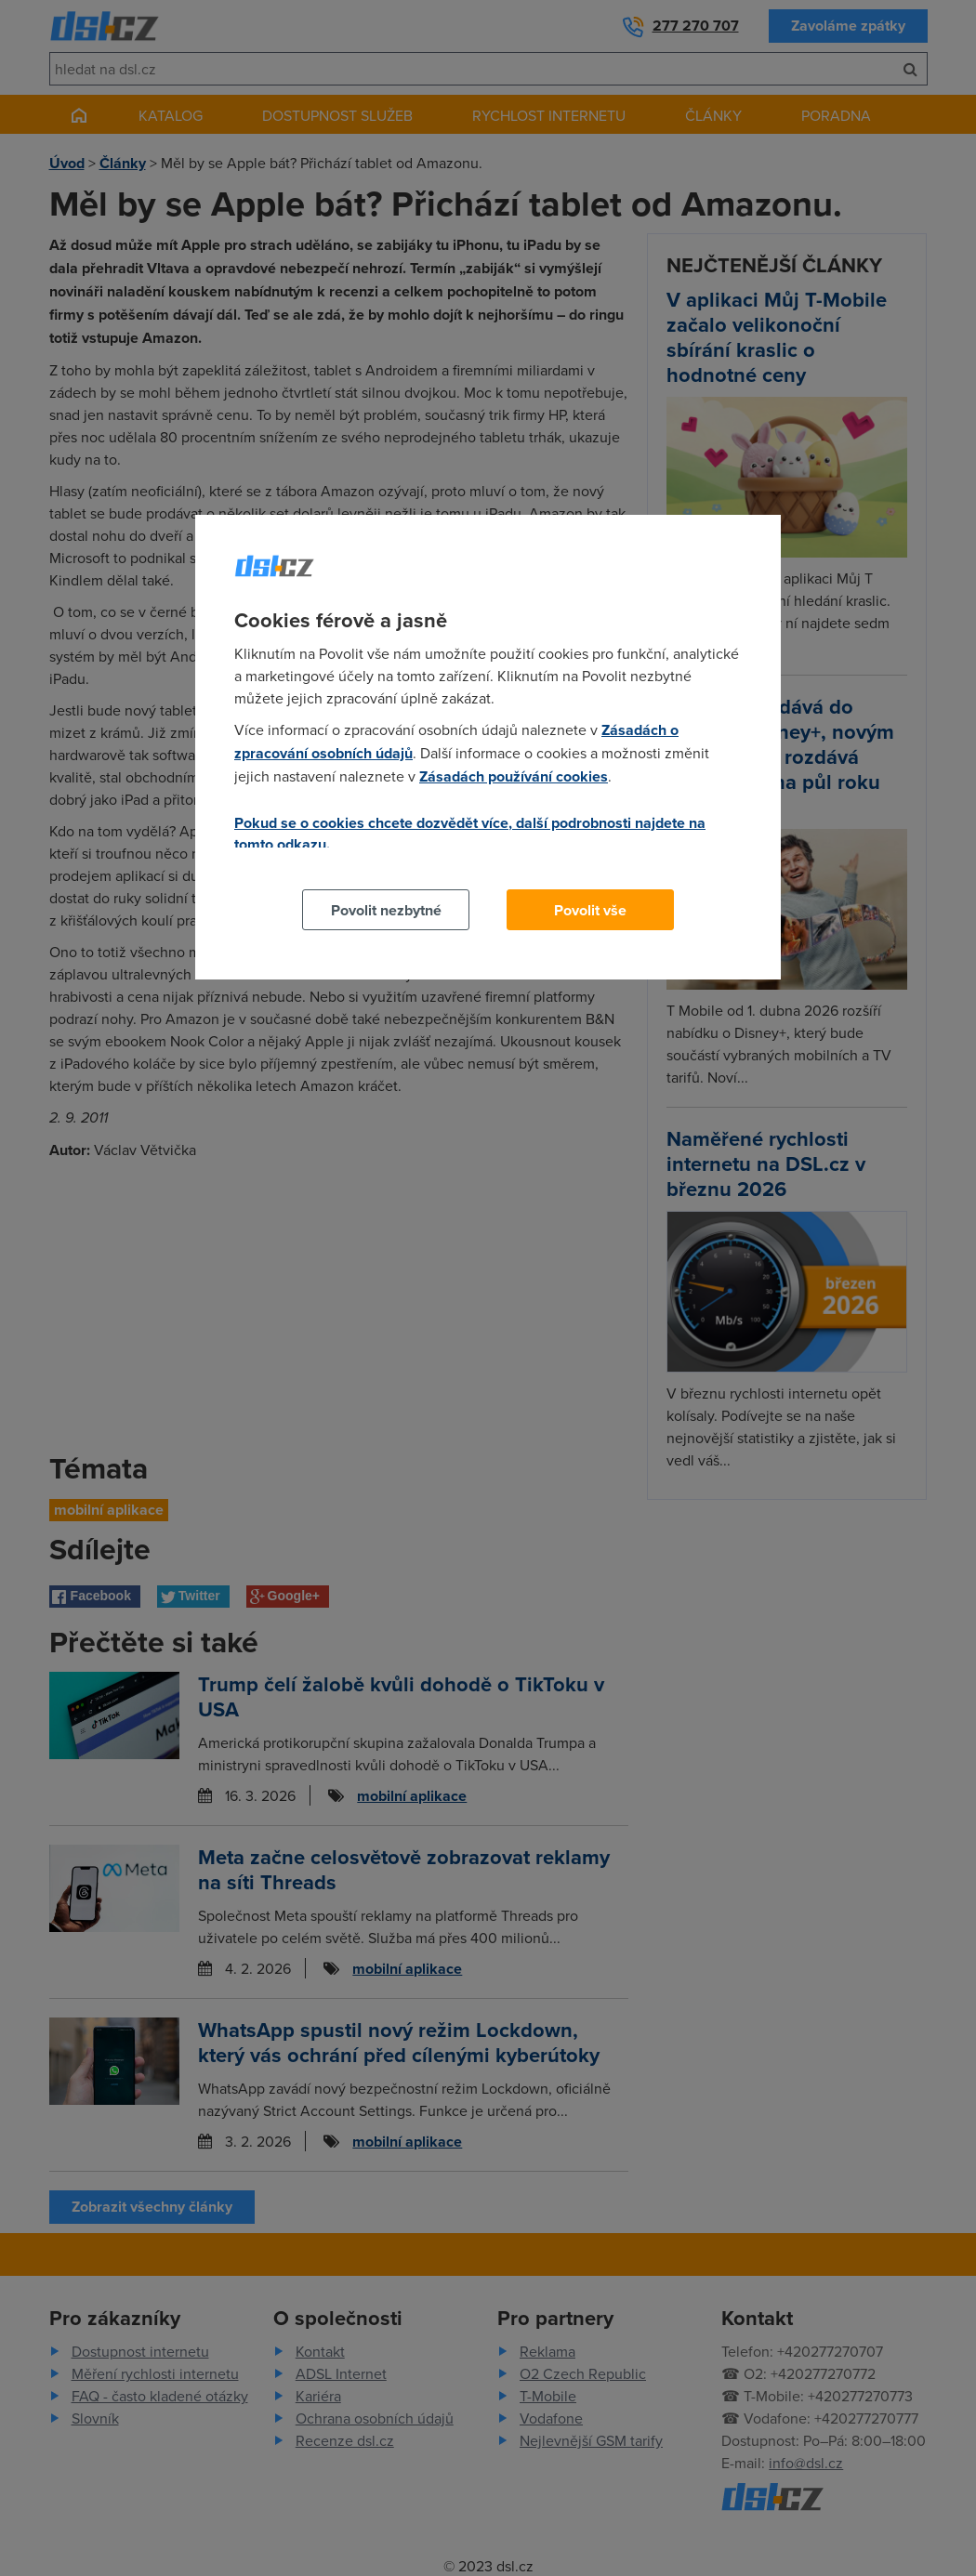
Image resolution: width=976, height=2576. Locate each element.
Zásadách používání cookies (513, 776)
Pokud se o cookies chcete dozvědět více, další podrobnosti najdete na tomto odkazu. (470, 833)
